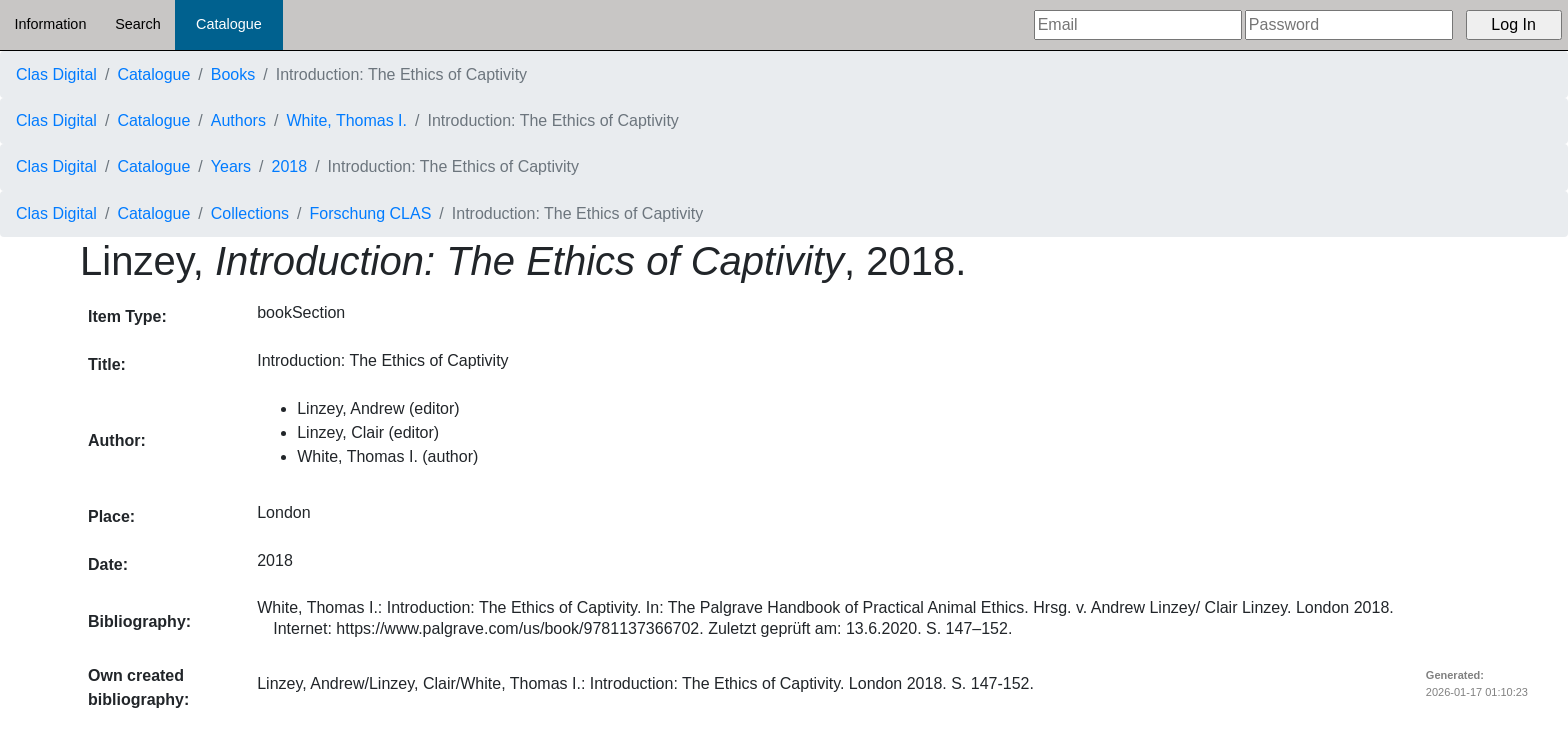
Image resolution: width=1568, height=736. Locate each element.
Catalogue (229, 24)
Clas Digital (56, 74)
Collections (250, 213)
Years (231, 166)
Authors (238, 120)
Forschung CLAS (371, 213)
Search (138, 24)
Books (233, 74)
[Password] (1349, 25)
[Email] (1138, 25)
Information (50, 24)
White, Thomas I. (346, 120)
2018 (290, 166)
